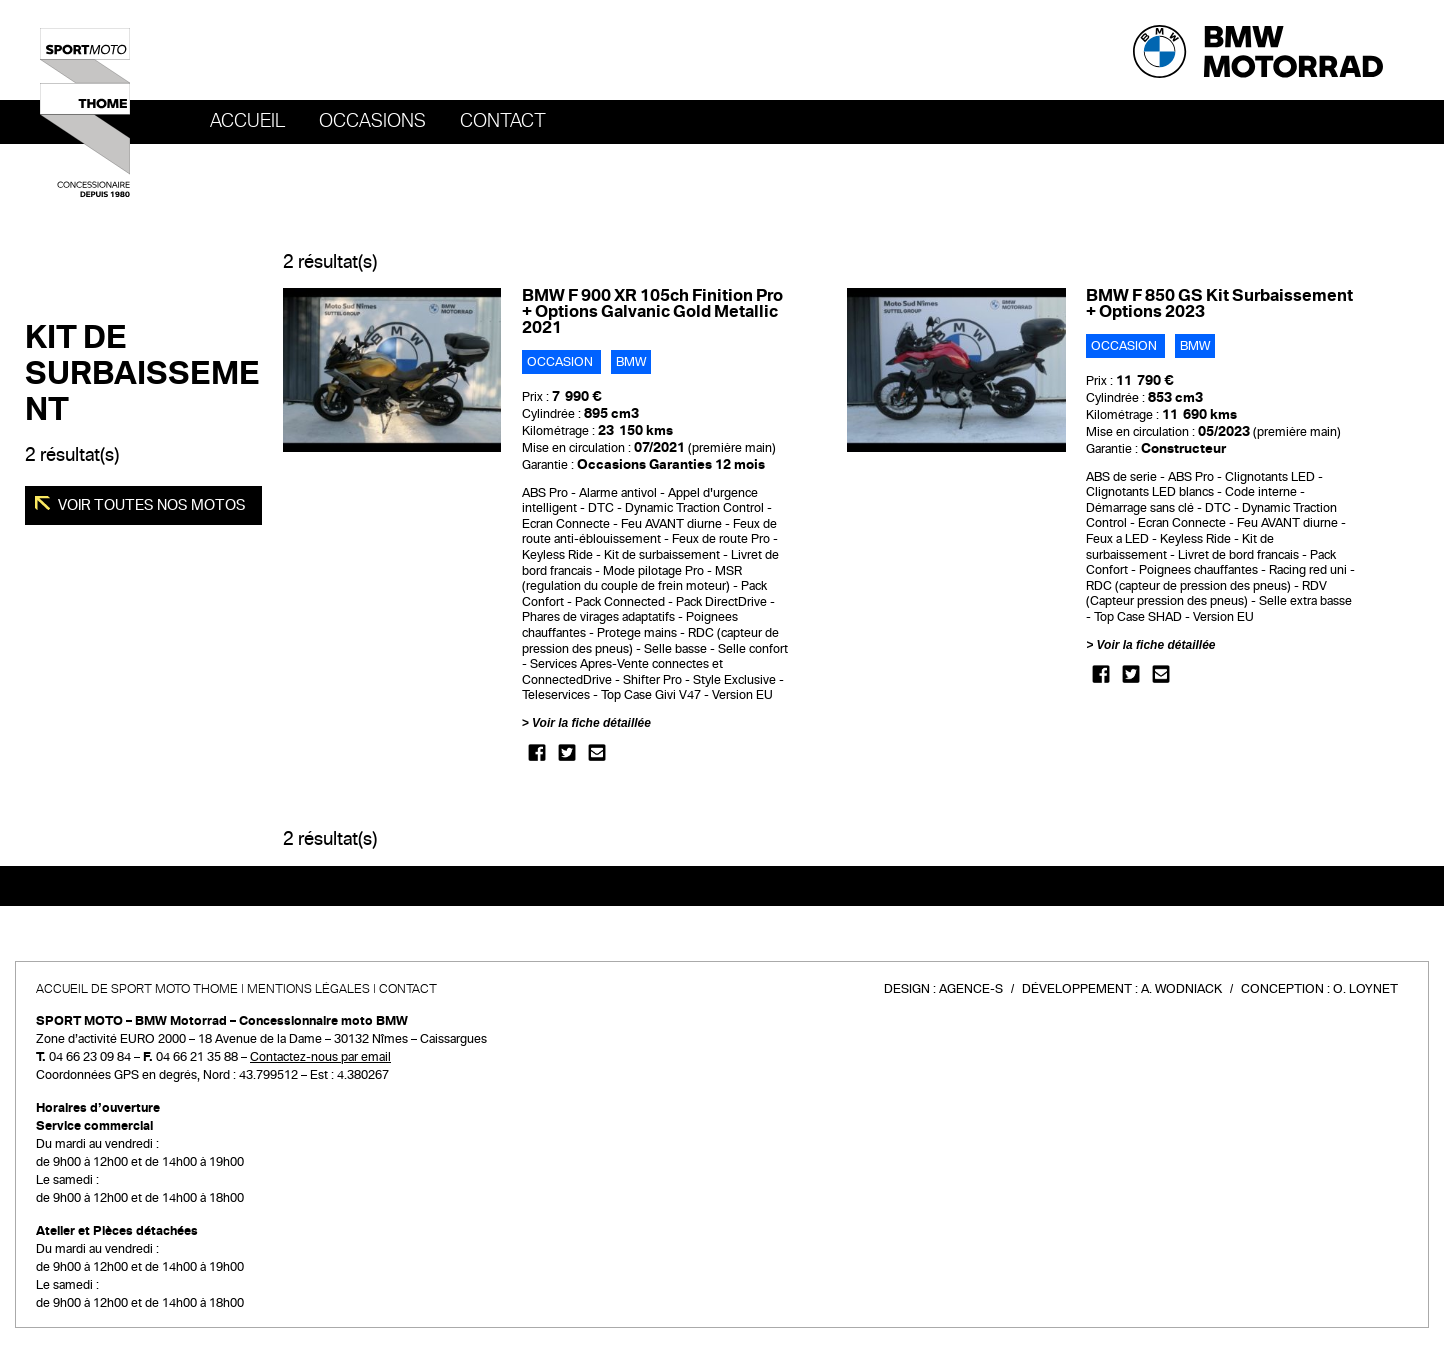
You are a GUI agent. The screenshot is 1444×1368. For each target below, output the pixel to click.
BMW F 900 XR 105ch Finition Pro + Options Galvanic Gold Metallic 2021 (652, 311)
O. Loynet (1365, 989)
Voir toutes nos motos (150, 505)
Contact (503, 121)
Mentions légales (308, 989)
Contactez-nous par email (320, 1057)
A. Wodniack (1181, 989)
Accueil (247, 121)
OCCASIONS (372, 121)
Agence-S (971, 989)
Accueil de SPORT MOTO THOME (137, 989)
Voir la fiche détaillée (591, 723)
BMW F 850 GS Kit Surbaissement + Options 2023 (1219, 303)
